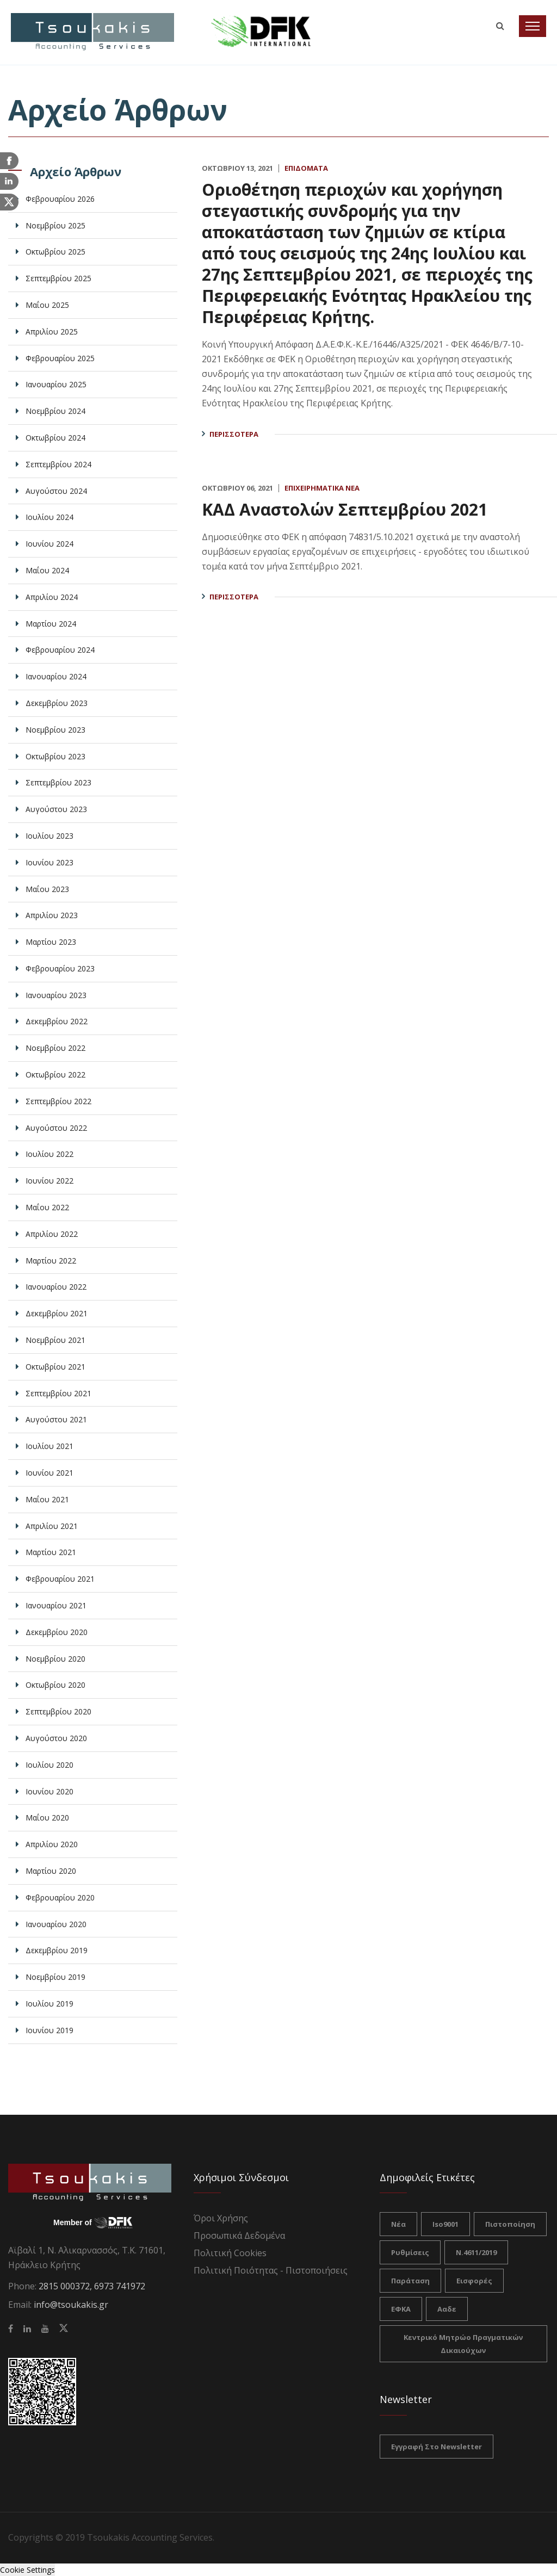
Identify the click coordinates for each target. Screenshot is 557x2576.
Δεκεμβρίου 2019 (57, 1950)
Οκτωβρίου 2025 (55, 251)
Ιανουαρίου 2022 (56, 1286)
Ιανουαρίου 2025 (56, 384)
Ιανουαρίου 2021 (56, 1605)
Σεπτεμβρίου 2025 (58, 278)
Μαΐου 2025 (47, 305)
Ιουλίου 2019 (49, 2003)
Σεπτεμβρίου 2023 (58, 782)
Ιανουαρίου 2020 (56, 1924)
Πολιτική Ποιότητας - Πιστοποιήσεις (271, 2270)
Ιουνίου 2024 (49, 543)
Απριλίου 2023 (52, 915)
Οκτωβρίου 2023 (55, 756)
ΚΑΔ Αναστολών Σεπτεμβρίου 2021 (344, 509)
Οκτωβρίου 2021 (55, 1366)
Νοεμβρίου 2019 (55, 1977)
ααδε (446, 2309)
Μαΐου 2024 (47, 570)
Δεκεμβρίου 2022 (57, 1021)
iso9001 (445, 2224)
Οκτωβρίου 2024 (55, 437)
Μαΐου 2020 (47, 1817)
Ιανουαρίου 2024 (56, 676)
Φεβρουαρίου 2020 (60, 1897)
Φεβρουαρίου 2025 (60, 358)
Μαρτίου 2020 (51, 1871)
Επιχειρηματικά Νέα (322, 488)
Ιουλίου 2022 (49, 1154)
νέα (398, 2224)
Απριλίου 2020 (52, 1844)
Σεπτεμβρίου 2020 (58, 1711)
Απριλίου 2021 (52, 1526)
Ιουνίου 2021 (49, 1472)
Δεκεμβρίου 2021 (57, 1313)
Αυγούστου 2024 (56, 491)
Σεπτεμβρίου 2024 (58, 464)
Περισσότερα (233, 434)
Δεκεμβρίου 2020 (57, 1632)
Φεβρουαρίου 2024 (60, 650)
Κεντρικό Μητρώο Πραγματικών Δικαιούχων (463, 2343)
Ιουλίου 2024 (49, 517)
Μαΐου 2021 (47, 1499)
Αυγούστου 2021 (56, 1419)
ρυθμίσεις (410, 2252)
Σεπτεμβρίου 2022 (58, 1101)
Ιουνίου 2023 (49, 862)
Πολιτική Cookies (230, 2253)
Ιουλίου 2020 (49, 1765)
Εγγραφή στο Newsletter (436, 2446)
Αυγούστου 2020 (56, 1738)
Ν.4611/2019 (476, 2252)
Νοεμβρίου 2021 (55, 1340)
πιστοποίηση (510, 2224)
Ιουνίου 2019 (49, 2030)
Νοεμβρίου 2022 (55, 1048)
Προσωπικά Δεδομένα (239, 2235)
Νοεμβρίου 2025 (55, 225)
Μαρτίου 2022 (51, 1260)
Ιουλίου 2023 (49, 836)
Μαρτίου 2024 (51, 623)
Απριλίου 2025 (52, 331)
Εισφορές (474, 2281)
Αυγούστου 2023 (56, 809)
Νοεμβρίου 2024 (55, 411)
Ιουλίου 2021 (49, 1446)
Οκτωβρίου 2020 (55, 1685)
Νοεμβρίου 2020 (55, 1659)
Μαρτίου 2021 (51, 1552)
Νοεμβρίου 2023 (55, 730)
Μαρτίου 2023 (51, 942)
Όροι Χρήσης (221, 2218)
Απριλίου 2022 (52, 1234)
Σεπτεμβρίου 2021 (58, 1393)
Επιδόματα (306, 168)
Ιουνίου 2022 (49, 1180)
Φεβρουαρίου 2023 (60, 968)
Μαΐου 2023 (47, 889)
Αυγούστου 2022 (56, 1128)
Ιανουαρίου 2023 (56, 995)
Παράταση (410, 2281)
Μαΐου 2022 (47, 1207)
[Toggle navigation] (532, 26)
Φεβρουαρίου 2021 (60, 1579)
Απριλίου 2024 (52, 597)
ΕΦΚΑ (401, 2309)
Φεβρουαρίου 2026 (60, 199)
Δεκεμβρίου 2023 (57, 703)
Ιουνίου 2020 (49, 1791)
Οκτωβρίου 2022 (55, 1074)
